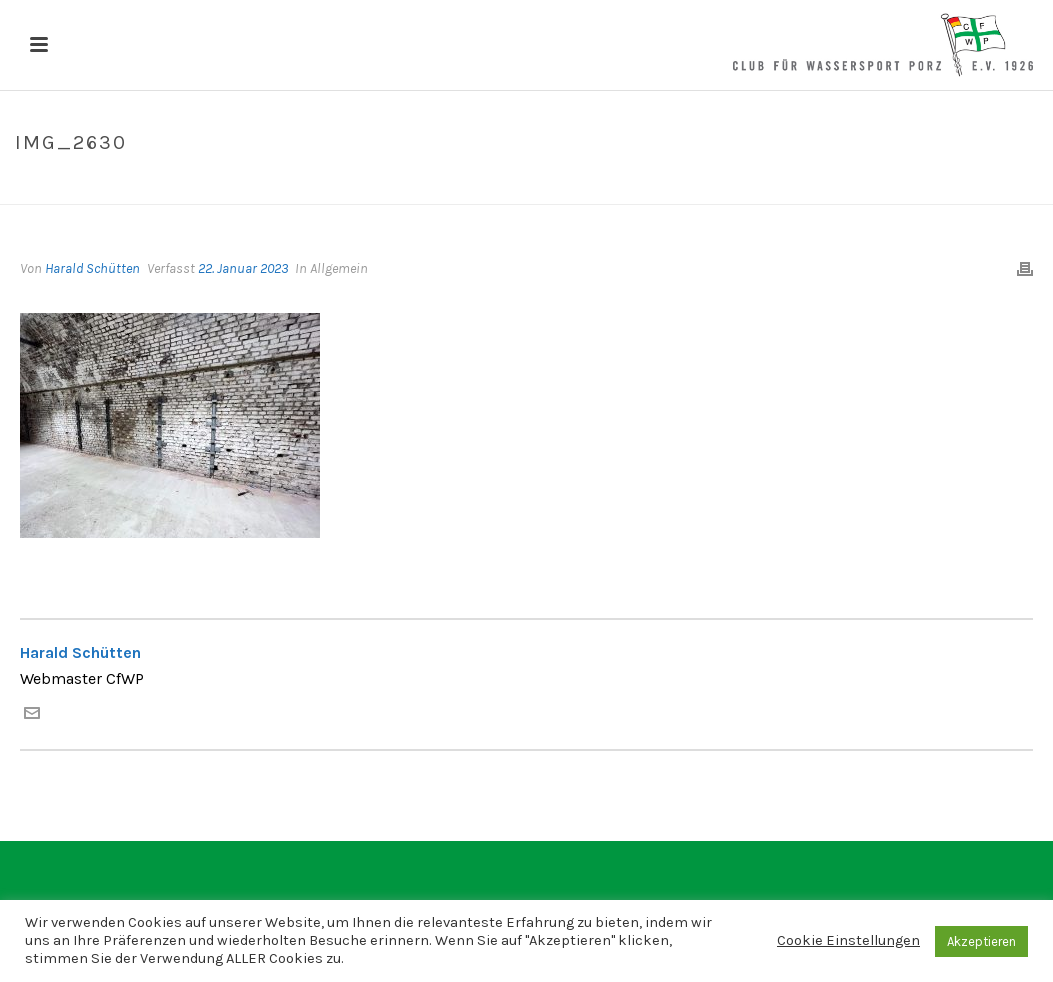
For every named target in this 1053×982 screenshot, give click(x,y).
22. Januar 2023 (243, 268)
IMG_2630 (912, 185)
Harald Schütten (92, 268)
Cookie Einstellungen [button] (848, 940)
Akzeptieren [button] (981, 941)
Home (850, 185)
